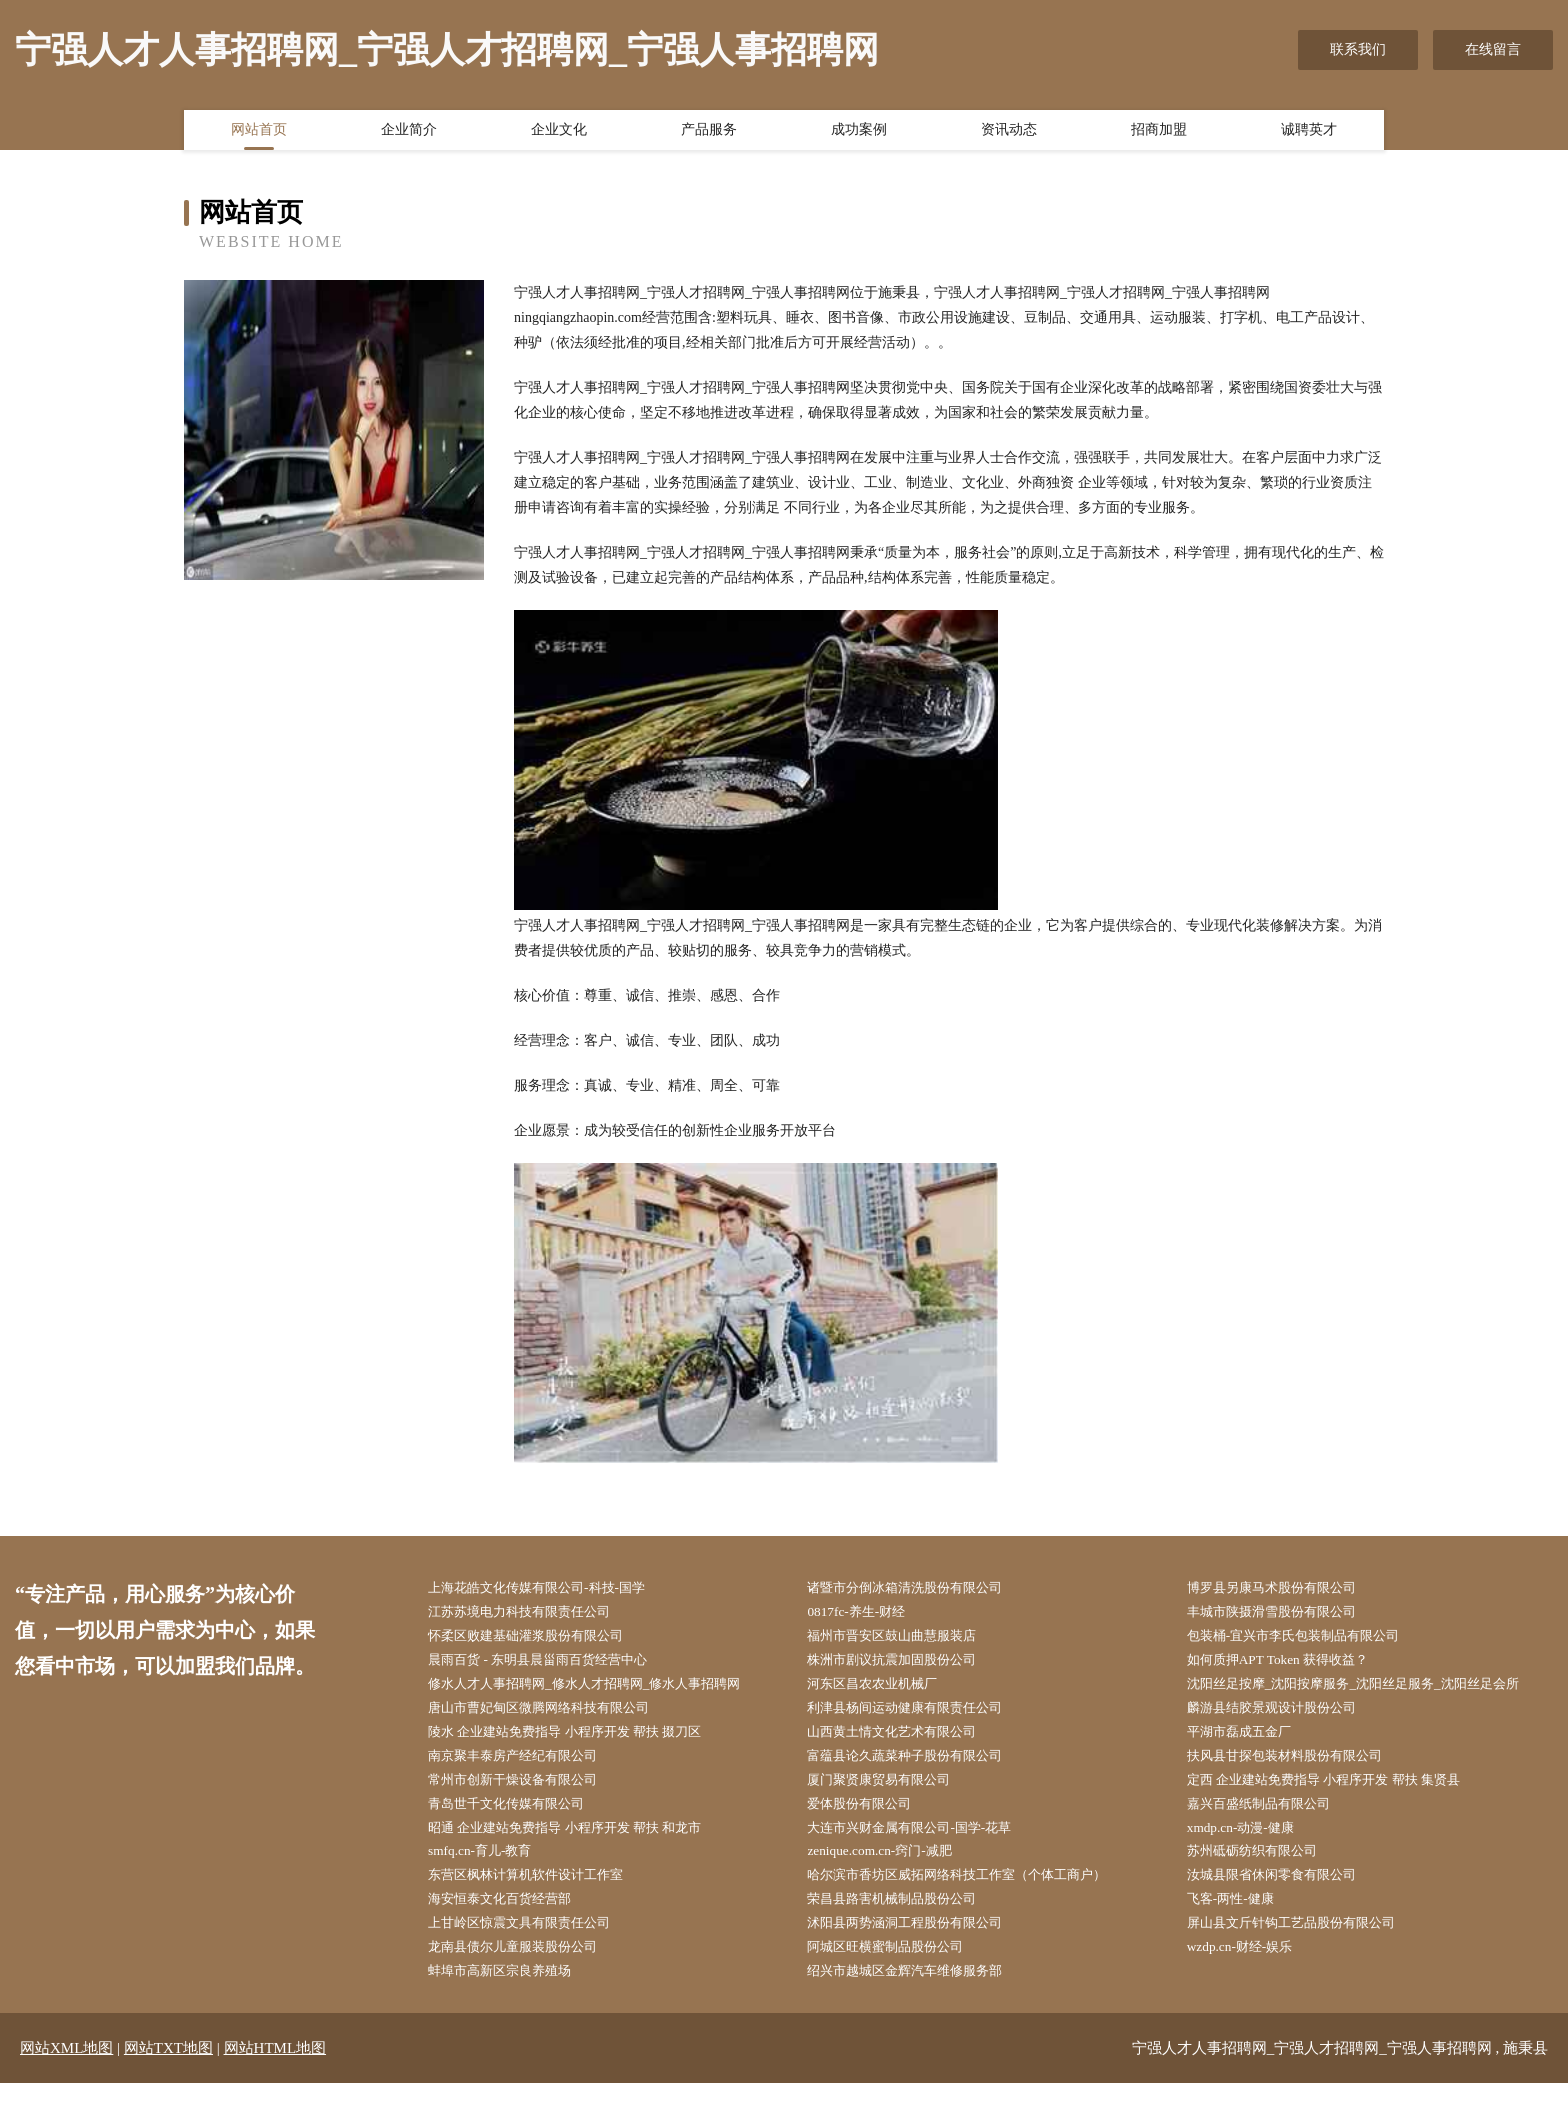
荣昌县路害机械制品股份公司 (905, 1915)
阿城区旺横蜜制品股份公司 (898, 1966)
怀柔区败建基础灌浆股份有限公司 (540, 1638)
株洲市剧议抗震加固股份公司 (905, 1664)
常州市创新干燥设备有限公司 (526, 1790)
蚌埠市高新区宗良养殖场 (512, 1991)
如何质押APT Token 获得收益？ (1291, 1664)
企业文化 (559, 133)
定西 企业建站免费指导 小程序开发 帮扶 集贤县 (1341, 1790)
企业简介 (409, 133)
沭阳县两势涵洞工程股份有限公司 (919, 1941)
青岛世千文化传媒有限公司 (519, 1815)
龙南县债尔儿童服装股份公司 (526, 1966)
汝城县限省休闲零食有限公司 (1285, 1890)
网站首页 (259, 133)
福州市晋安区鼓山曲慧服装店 (905, 1638)
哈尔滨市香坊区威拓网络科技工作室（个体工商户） (975, 1890)
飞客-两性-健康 (1240, 1915)
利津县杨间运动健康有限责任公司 (919, 1714)
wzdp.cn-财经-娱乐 (1250, 1966)
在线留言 (1493, 49)
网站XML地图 (66, 2069)
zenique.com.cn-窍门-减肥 (890, 1865)
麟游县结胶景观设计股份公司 (1285, 1714)
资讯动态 (1009, 133)
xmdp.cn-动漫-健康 (1251, 1840)
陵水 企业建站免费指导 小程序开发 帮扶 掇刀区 (582, 1739)
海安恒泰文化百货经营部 (512, 1915)
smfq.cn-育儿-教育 (490, 1865)
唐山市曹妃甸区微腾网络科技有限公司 (554, 1714)
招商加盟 (1159, 133)
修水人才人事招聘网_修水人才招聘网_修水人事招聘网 (603, 1689)
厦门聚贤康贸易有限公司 (891, 1790)
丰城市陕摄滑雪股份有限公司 (1285, 1613)
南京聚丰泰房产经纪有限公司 (526, 1764)
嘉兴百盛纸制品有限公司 (1271, 1815)
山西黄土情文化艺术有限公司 (905, 1739)
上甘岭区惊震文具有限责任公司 (533, 1941)
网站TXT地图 (168, 2069)
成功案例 (859, 133)
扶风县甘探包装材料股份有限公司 (1299, 1764)
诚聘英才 (1309, 133)
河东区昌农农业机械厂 (884, 1689)
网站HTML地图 (275, 2069)
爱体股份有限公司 (870, 1815)
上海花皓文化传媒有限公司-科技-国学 (551, 1588)
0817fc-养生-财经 (866, 1613)
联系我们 (1358, 49)
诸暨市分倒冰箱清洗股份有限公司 (919, 1588)
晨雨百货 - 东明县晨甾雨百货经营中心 (553, 1664)
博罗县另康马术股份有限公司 (1285, 1588)
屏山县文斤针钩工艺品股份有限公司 (1306, 1941)
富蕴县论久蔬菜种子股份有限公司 (919, 1764)
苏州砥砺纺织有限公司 (1264, 1865)
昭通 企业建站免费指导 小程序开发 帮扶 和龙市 (582, 1840)
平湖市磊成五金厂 (1250, 1739)
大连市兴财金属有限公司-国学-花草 (923, 1840)
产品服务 (709, 133)
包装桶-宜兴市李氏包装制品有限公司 (1308, 1638)
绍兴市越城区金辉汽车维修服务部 (919, 1991)
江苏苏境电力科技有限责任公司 (533, 1613)
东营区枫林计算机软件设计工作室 (540, 1890)
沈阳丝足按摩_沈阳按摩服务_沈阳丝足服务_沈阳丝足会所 (1372, 1689)
